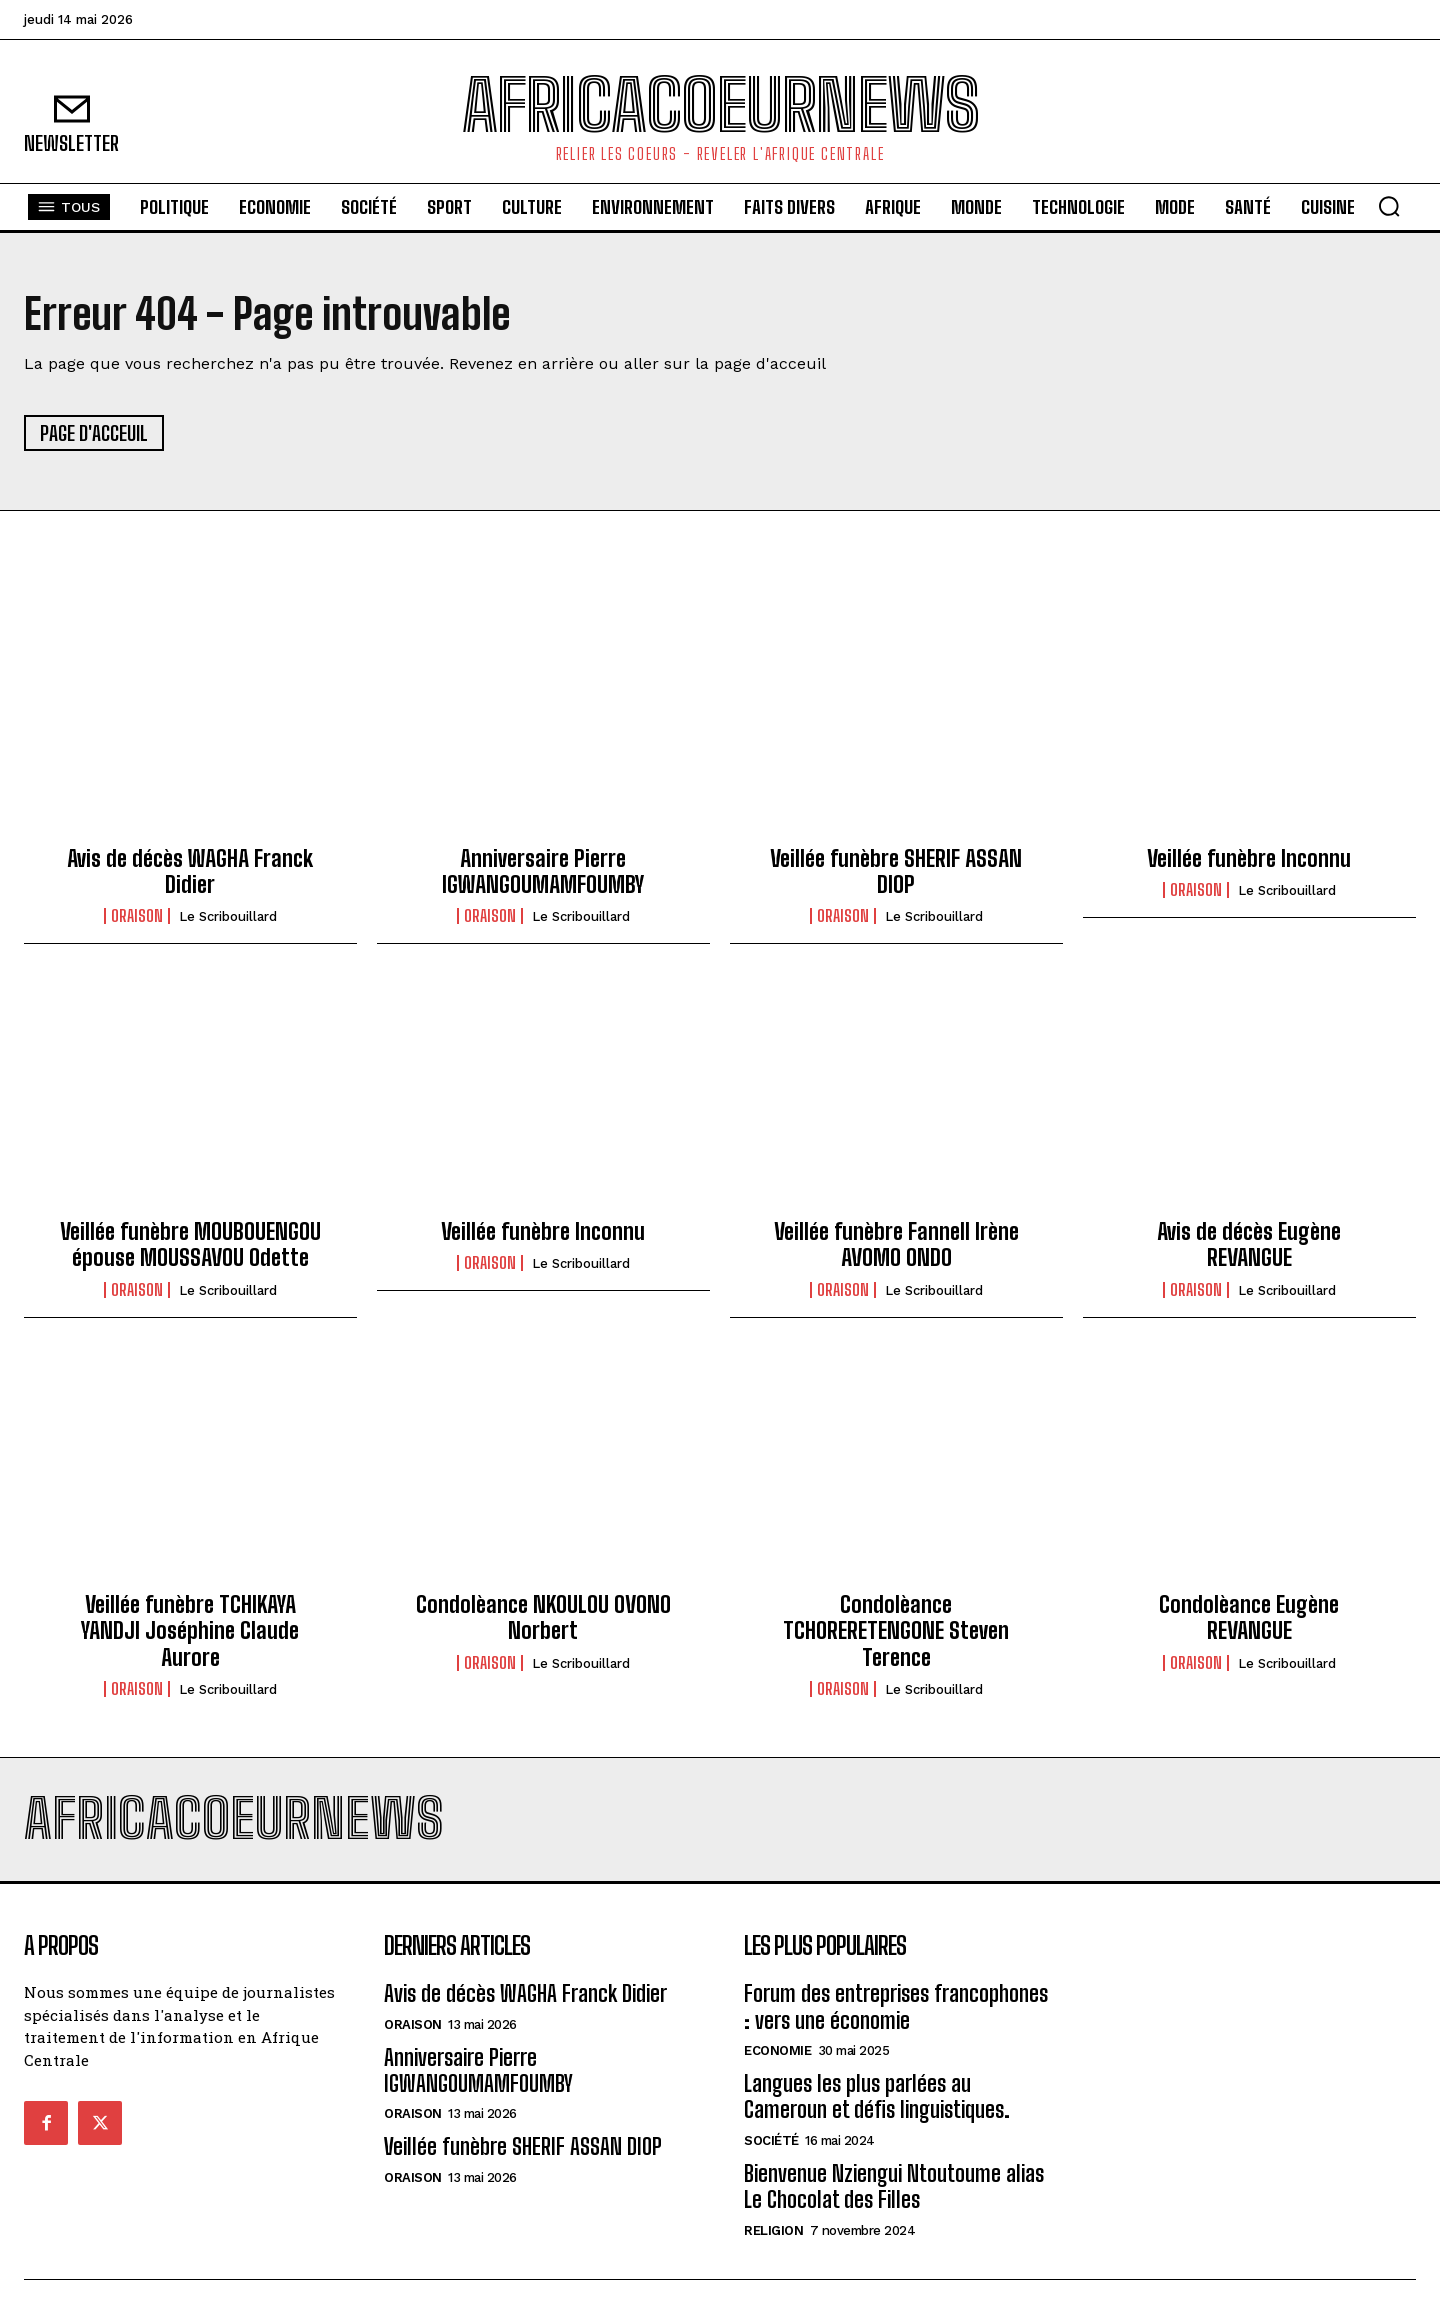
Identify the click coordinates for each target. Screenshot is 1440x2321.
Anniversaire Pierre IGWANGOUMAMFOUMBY (543, 871)
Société (771, 2140)
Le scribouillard (228, 916)
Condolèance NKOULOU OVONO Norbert (543, 1617)
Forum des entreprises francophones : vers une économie (896, 2006)
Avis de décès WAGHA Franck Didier (190, 871)
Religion (773, 2230)
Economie (777, 2050)
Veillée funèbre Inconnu (1249, 858)
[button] (1389, 206)
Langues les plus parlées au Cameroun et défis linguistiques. (877, 2096)
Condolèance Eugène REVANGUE (1249, 1617)
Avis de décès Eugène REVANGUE (1249, 1244)
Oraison (137, 916)
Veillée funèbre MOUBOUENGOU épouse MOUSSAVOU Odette (190, 1244)
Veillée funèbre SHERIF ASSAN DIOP (896, 871)
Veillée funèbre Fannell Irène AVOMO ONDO (896, 1244)
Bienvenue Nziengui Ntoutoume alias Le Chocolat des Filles (894, 2186)
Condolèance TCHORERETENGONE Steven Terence (896, 1631)
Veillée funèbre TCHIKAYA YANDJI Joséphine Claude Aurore (190, 1631)
